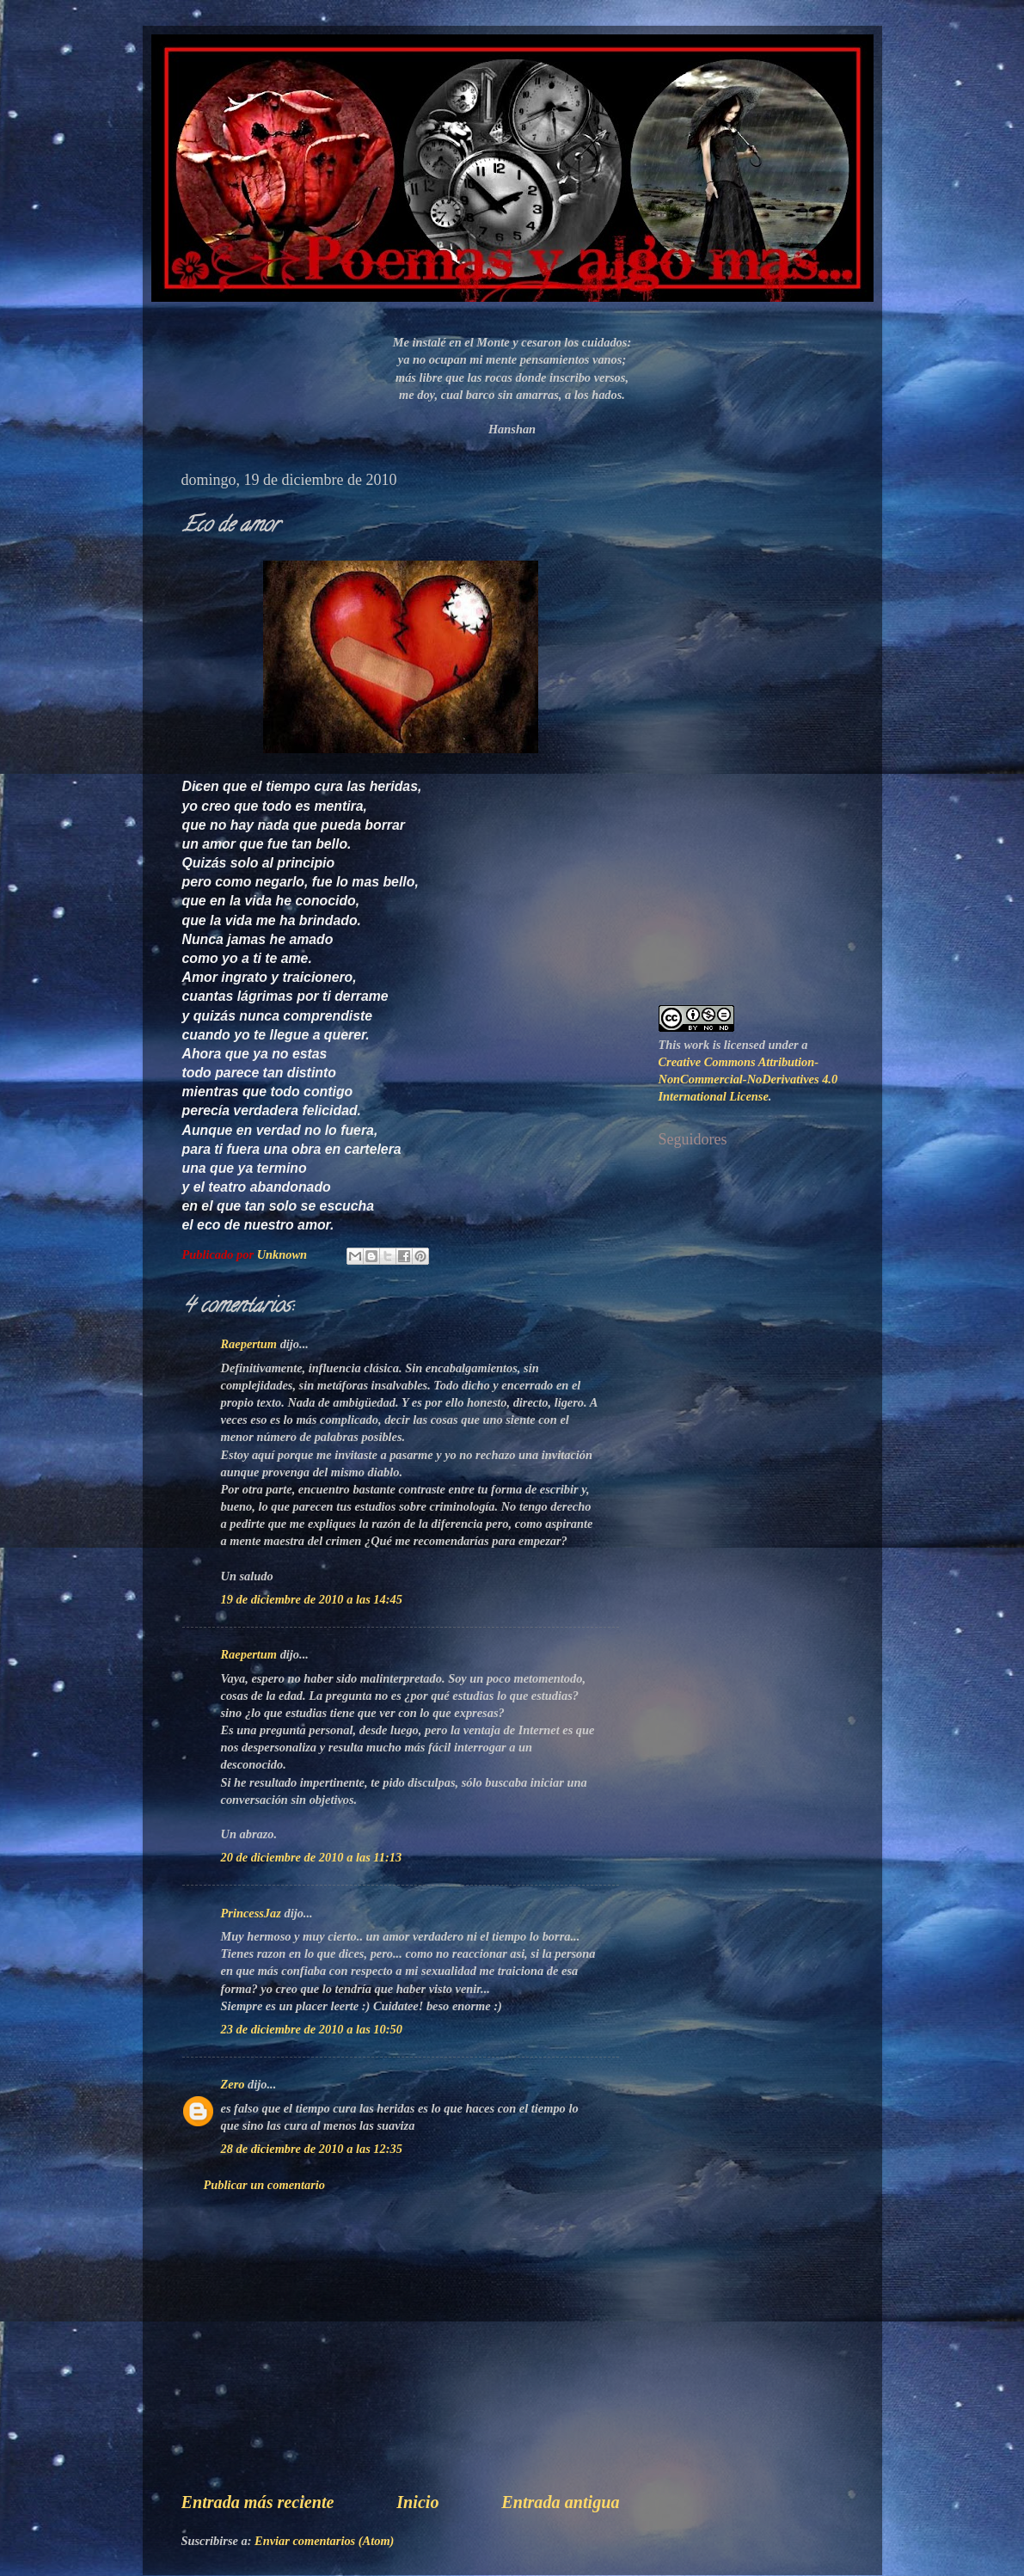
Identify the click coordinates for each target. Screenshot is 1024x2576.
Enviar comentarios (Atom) (324, 2541)
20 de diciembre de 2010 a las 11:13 (311, 1857)
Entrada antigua (560, 2502)
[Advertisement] (401, 2358)
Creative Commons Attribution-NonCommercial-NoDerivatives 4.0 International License (748, 1079)
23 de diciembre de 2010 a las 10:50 (311, 2029)
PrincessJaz (251, 1913)
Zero (233, 2084)
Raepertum (249, 1344)
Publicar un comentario (265, 2185)
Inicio (417, 2502)
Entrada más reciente (257, 2502)
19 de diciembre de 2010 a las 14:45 (311, 1599)
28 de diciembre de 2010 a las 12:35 (311, 2149)
